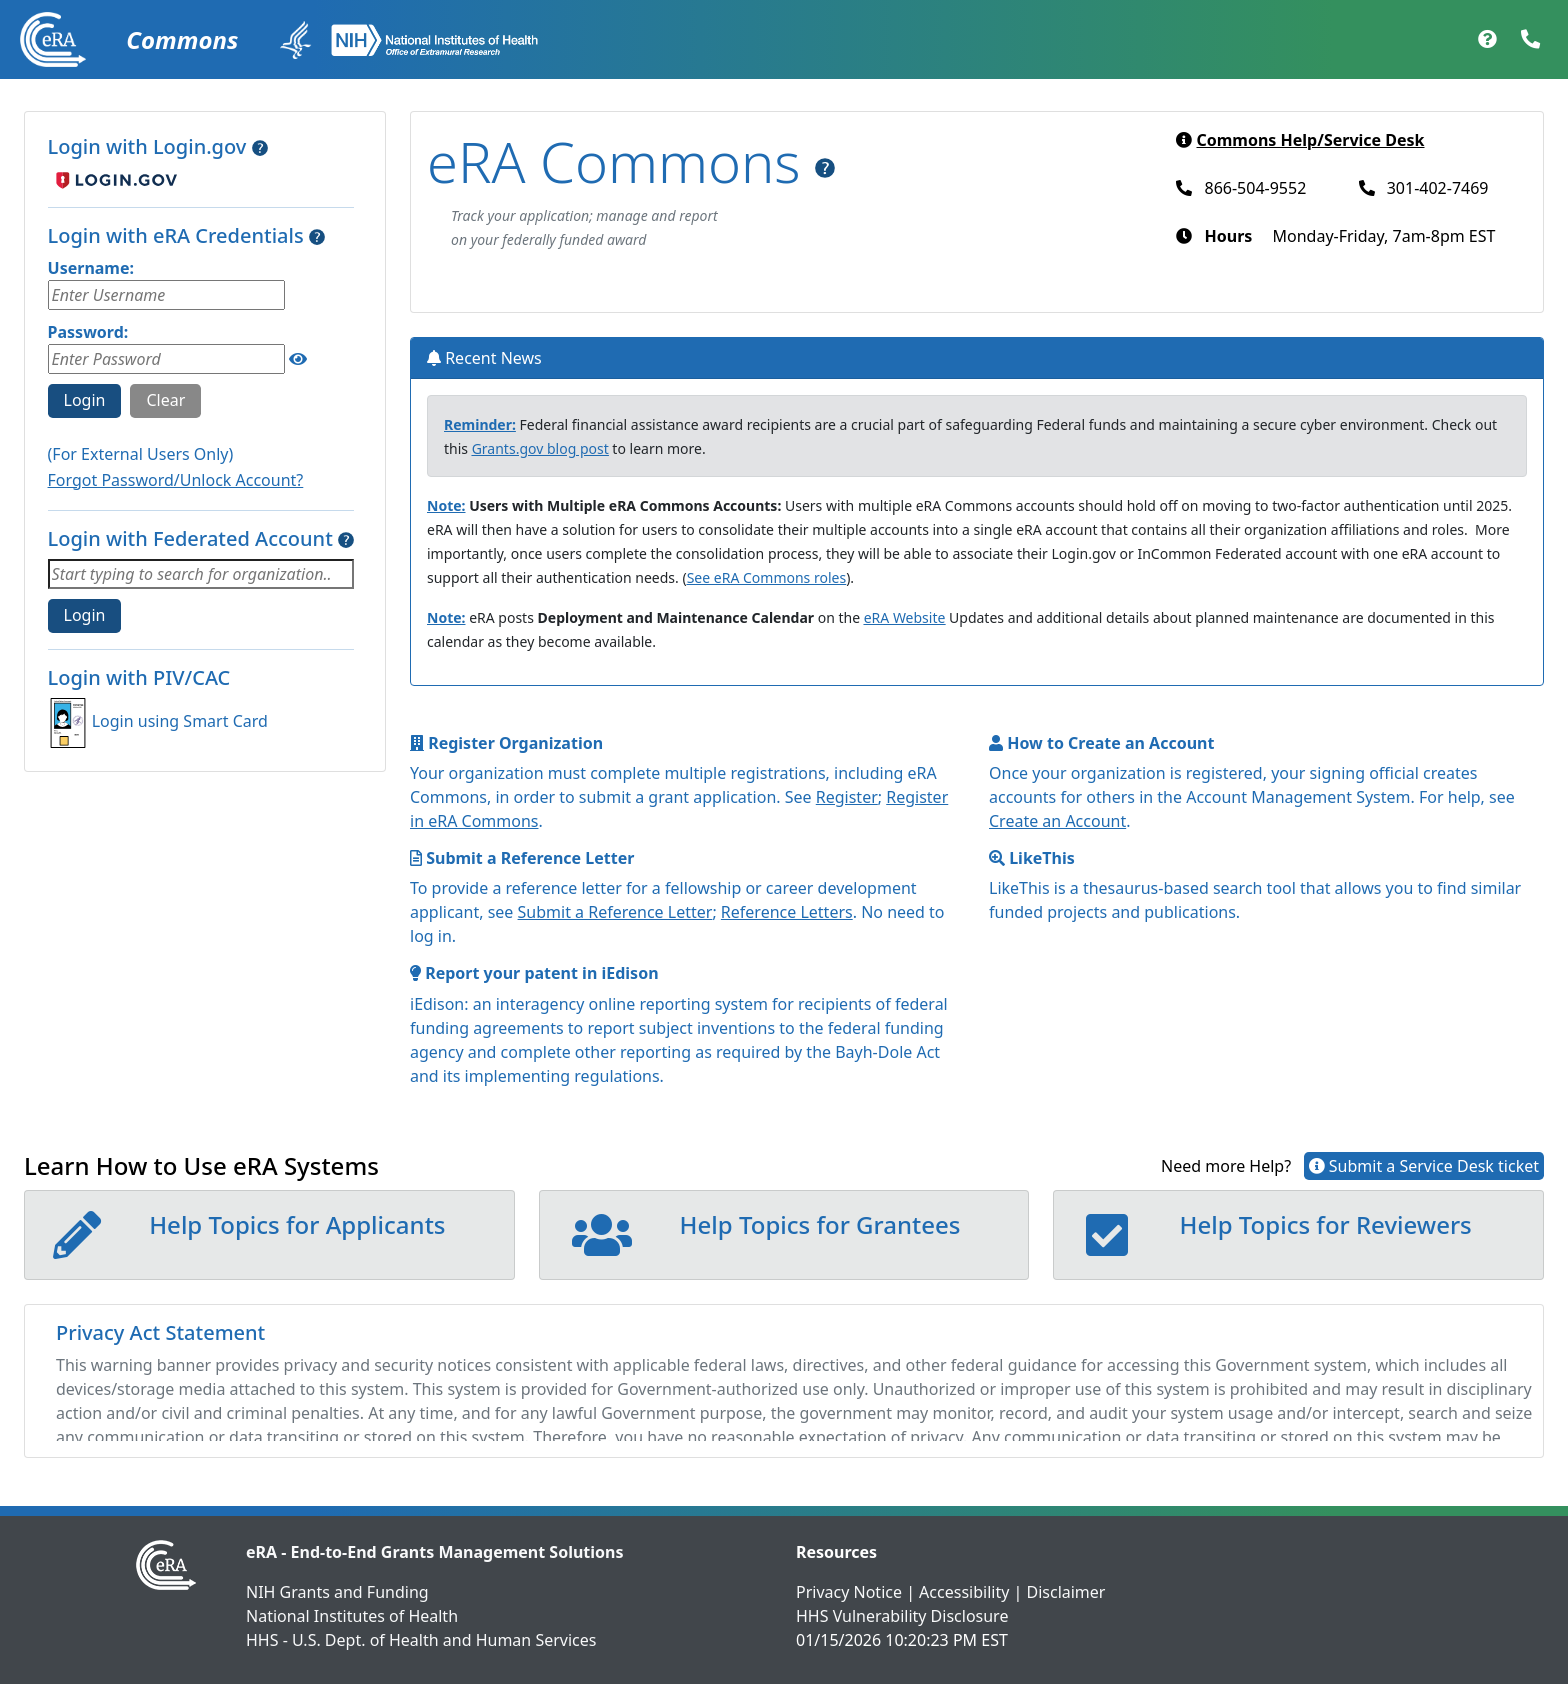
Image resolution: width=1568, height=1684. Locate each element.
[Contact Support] (1530, 40)
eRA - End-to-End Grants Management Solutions (435, 1552)
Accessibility (964, 1592)
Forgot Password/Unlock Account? (176, 480)
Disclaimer (1065, 1592)
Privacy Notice (849, 1592)
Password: (88, 332)
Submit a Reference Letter (615, 912)
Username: (91, 268)
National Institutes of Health (352, 1616)
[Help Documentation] (1487, 40)
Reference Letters (787, 912)
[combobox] (201, 574)
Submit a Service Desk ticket (1424, 1166)
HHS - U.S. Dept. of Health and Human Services (421, 1640)
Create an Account (1057, 821)
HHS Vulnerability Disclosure (902, 1616)
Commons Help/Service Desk (1311, 140)
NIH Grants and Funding (337, 1592)
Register (847, 797)
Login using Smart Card (180, 721)
